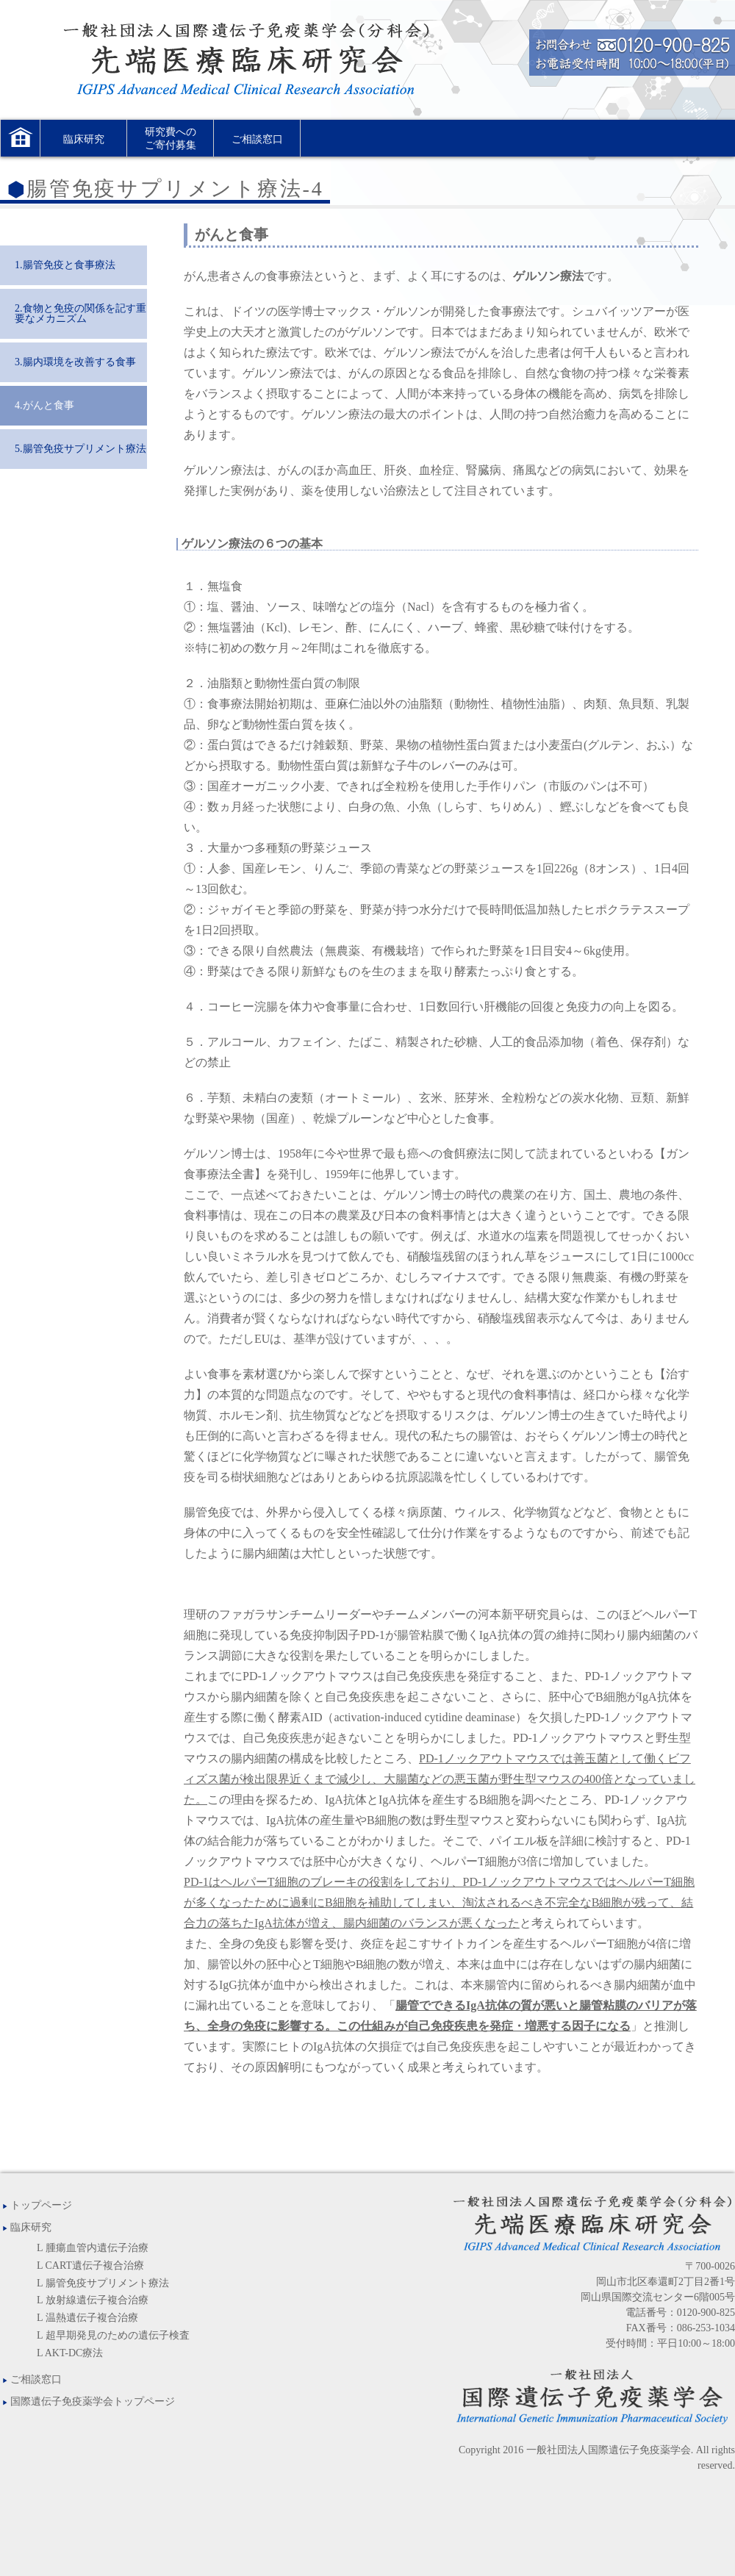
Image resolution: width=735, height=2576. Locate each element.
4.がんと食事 (44, 405)
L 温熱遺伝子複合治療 (87, 2317)
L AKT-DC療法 (70, 2352)
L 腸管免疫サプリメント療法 (103, 2283)
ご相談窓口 (257, 139)
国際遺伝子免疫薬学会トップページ (87, 2401)
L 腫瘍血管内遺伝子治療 (92, 2247)
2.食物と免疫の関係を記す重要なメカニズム (80, 313)
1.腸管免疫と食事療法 (65, 264)
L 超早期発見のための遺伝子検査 (113, 2335)
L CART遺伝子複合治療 (90, 2265)
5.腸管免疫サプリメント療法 (80, 448)
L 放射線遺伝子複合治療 (92, 2300)
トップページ (36, 2205)
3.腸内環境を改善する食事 (75, 361)
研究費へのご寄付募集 (170, 138)
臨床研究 (83, 139)
